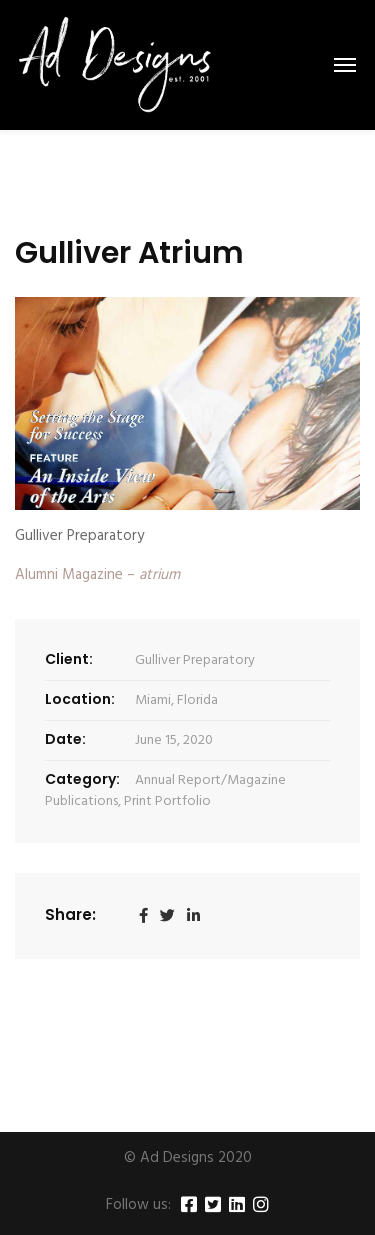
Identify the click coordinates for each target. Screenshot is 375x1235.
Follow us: (138, 1205)
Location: (80, 699)
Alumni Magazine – (97, 575)
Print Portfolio (167, 801)
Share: (70, 914)
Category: (82, 779)
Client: (69, 659)
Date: (65, 739)
